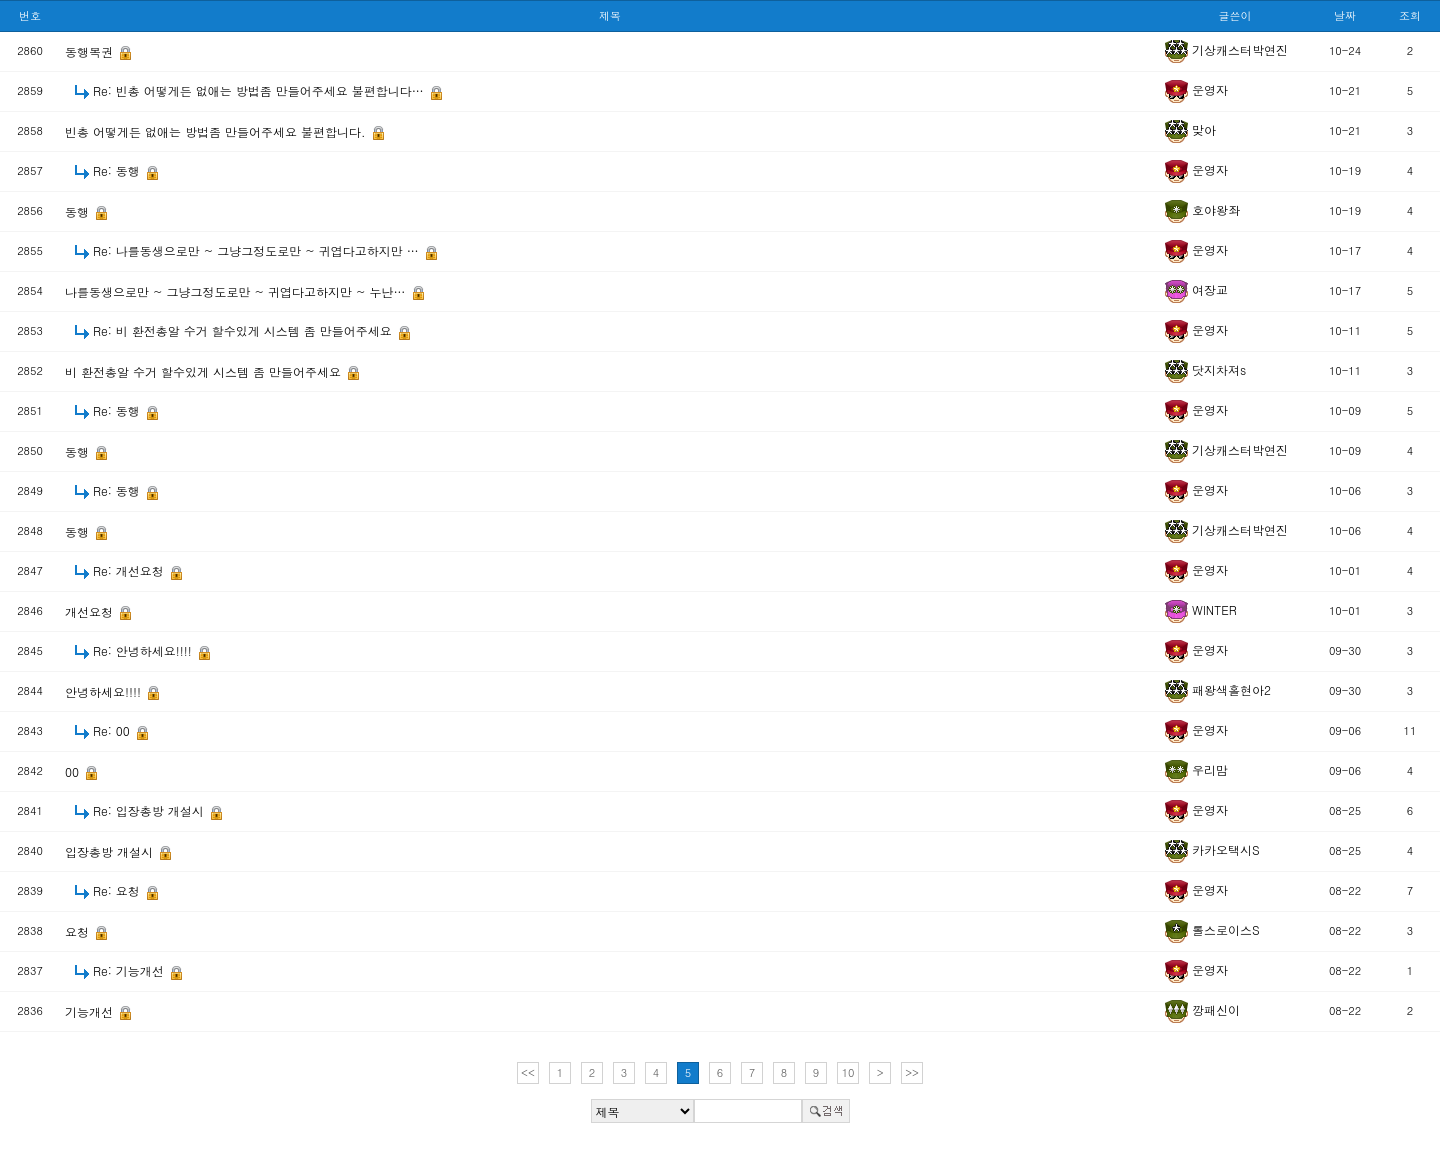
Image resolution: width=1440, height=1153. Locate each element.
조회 (1410, 15)
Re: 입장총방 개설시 (150, 810)
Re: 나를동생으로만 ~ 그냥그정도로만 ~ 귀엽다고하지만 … (258, 250)
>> (912, 1072)
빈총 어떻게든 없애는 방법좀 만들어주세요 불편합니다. (217, 131)
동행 (79, 211)
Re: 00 (113, 730)
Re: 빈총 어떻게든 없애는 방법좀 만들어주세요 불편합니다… (260, 90)
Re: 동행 (118, 170)
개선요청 (91, 611)
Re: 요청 (118, 890)
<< (528, 1072)
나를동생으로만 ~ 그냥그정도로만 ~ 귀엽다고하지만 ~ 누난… (237, 291)
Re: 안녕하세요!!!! (144, 650)
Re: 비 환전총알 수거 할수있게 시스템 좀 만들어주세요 (244, 330)
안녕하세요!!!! (105, 691)
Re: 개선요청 (130, 570)
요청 (79, 931)
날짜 (1345, 15)
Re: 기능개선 (130, 970)
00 (74, 771)
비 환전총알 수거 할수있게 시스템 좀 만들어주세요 (205, 371)
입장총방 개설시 (111, 851)
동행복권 (91, 51)
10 (848, 1072)
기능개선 (91, 1011)
